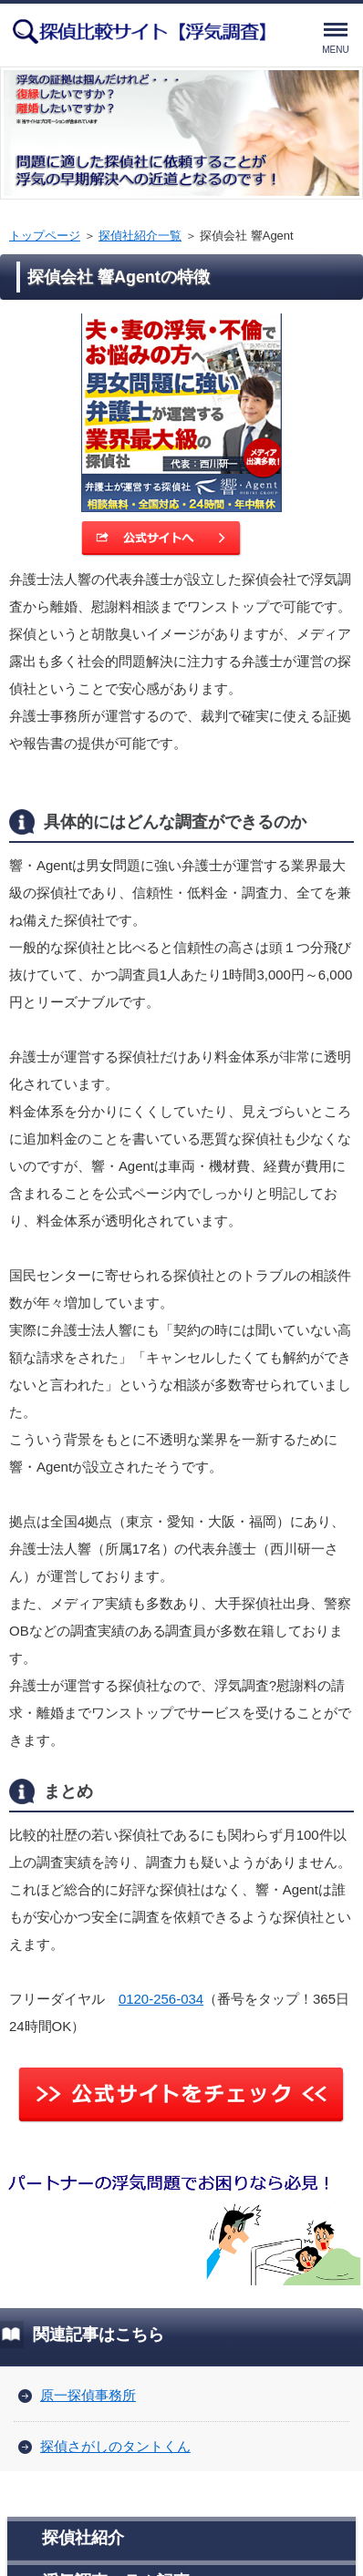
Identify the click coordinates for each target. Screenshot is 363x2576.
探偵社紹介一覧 (140, 235)
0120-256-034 (161, 1998)
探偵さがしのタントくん (115, 2446)
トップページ (44, 235)
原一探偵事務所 (88, 2395)
